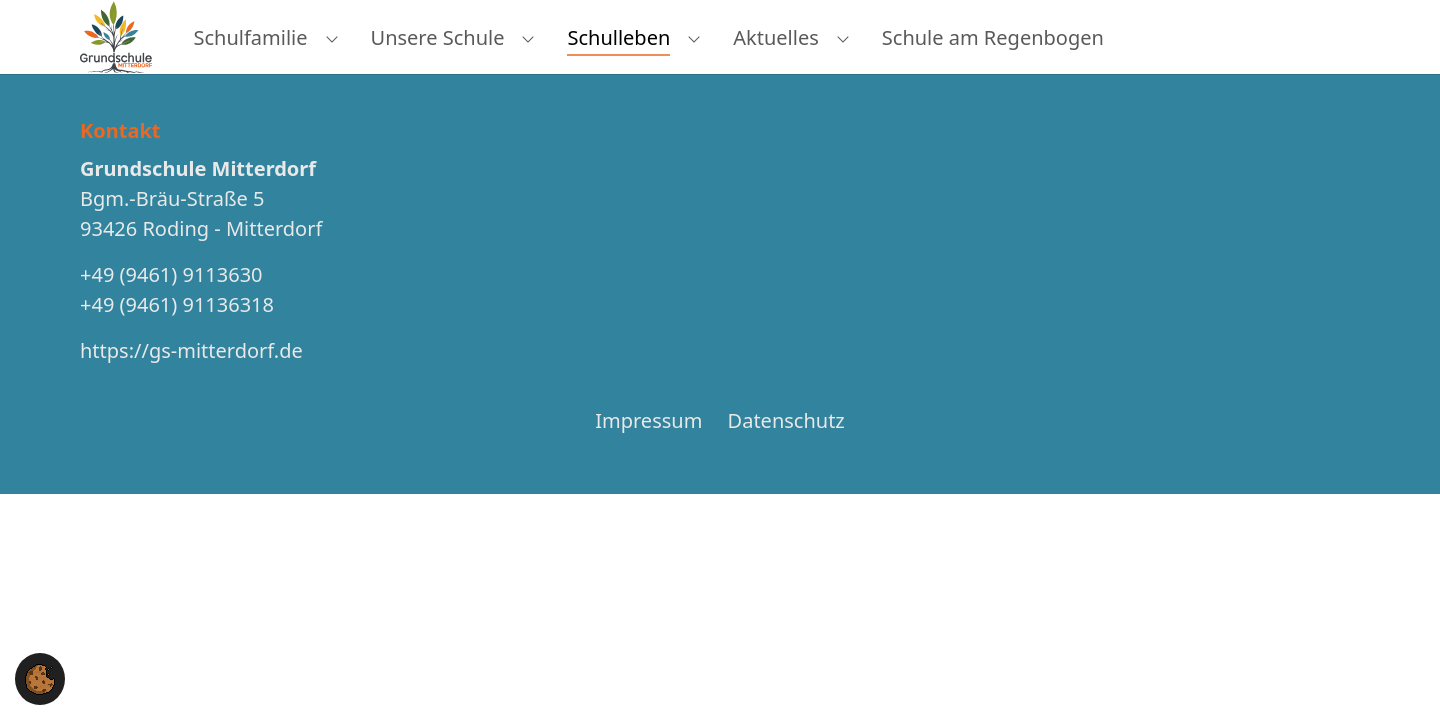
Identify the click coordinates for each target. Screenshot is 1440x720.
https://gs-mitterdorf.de (191, 386)
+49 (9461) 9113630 (171, 310)
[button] (40, 677)
